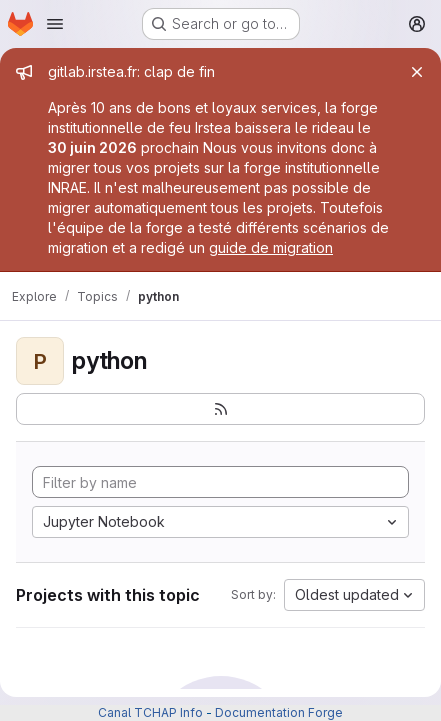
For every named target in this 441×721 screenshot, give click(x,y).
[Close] (417, 72)
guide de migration (271, 247)
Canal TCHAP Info (150, 712)
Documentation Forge (279, 712)
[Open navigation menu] (55, 24)
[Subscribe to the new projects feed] (220, 409)
